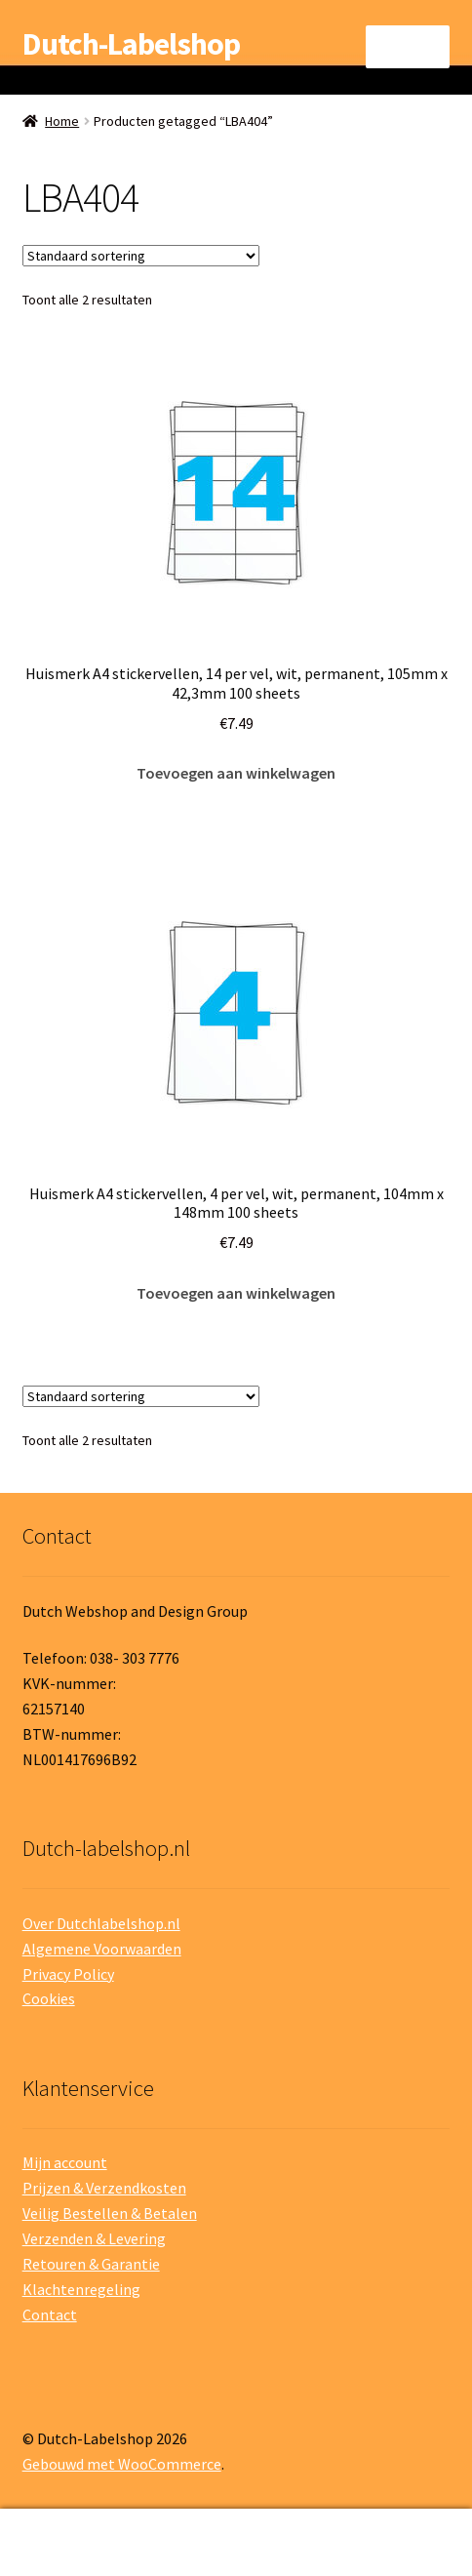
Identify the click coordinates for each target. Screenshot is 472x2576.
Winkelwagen (367, 2529)
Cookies (48, 1998)
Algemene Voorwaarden (101, 1948)
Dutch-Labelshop (131, 43)
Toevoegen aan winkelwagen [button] (236, 773)
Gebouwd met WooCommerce (121, 2464)
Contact (49, 2314)
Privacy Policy (68, 1974)
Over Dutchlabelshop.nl (101, 1923)
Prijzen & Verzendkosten (104, 2187)
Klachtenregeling (81, 2289)
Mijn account (64, 2162)
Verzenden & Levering (94, 2238)
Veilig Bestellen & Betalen (109, 2213)
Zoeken (235, 2543)
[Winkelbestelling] (140, 255)
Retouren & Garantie (91, 2264)
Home (62, 121)
